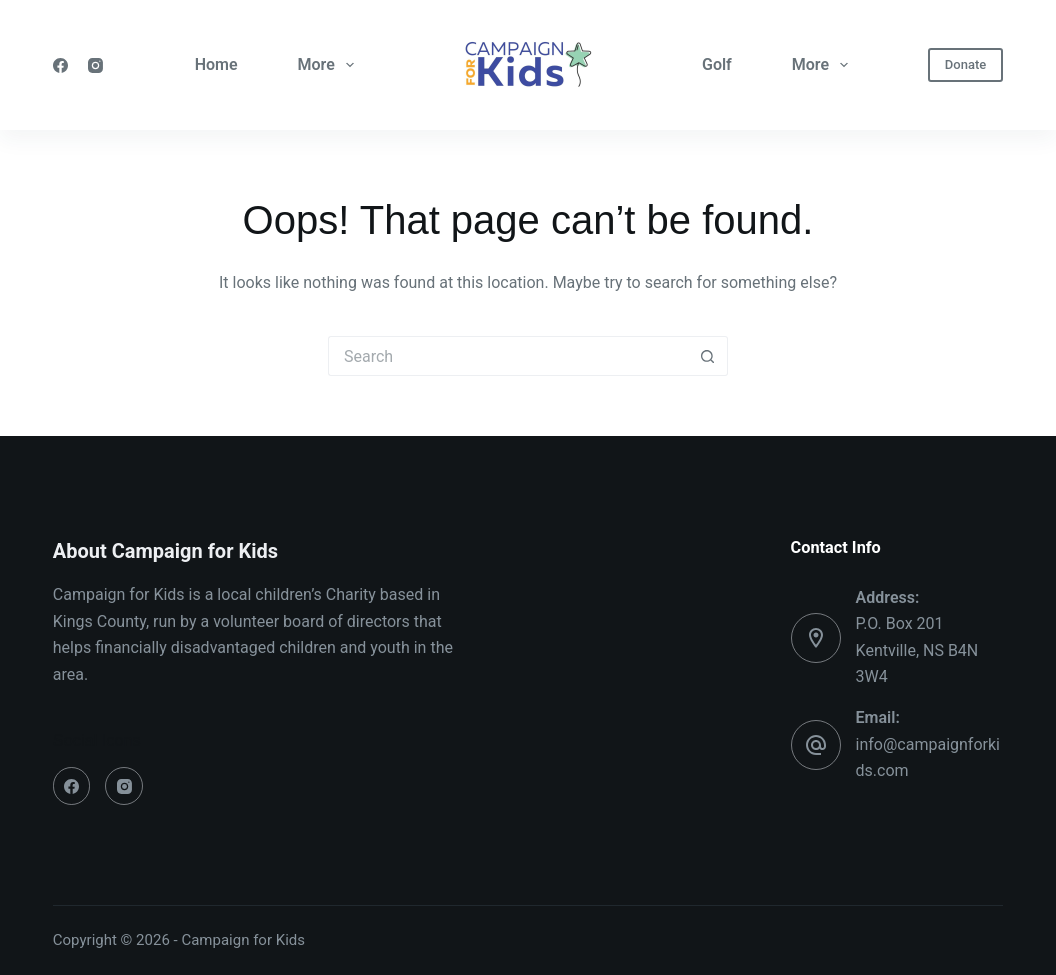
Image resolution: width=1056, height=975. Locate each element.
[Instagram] (95, 65)
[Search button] (708, 356)
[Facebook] (60, 65)
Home (216, 64)
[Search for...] (508, 356)
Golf (717, 64)
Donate (965, 64)
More (330, 65)
